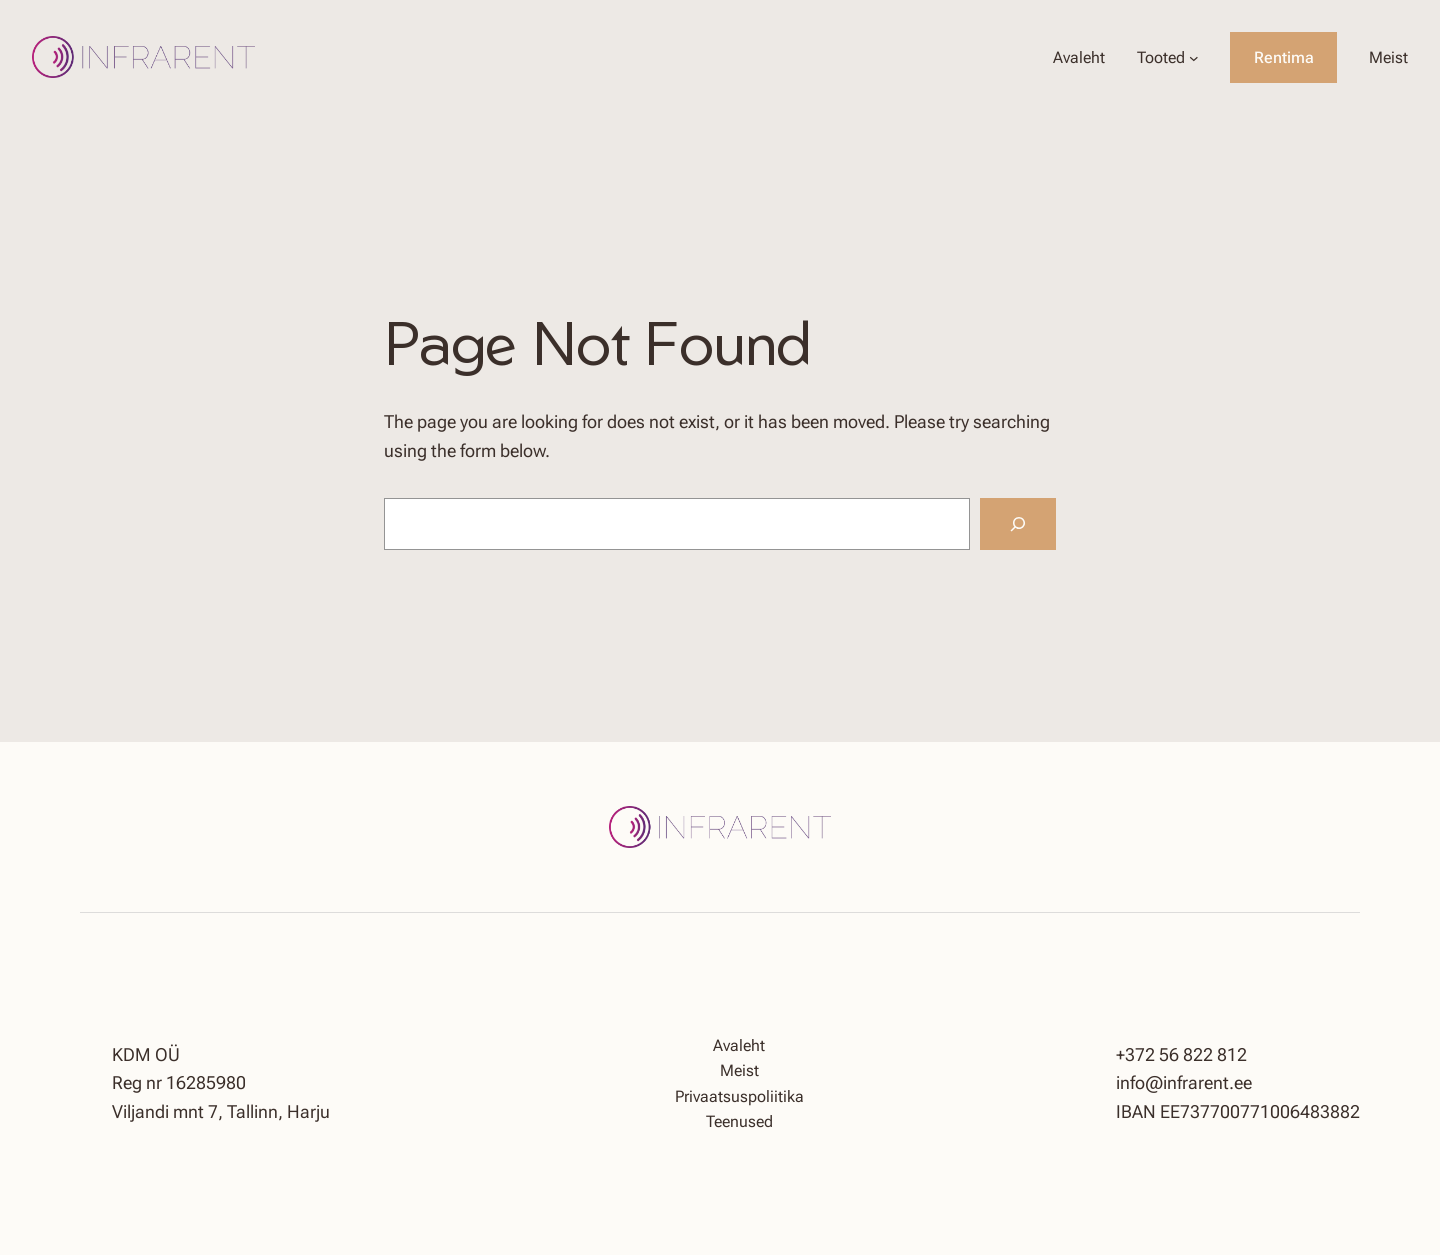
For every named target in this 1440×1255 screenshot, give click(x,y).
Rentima (1284, 57)
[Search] (1018, 524)
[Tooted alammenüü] (1194, 58)
